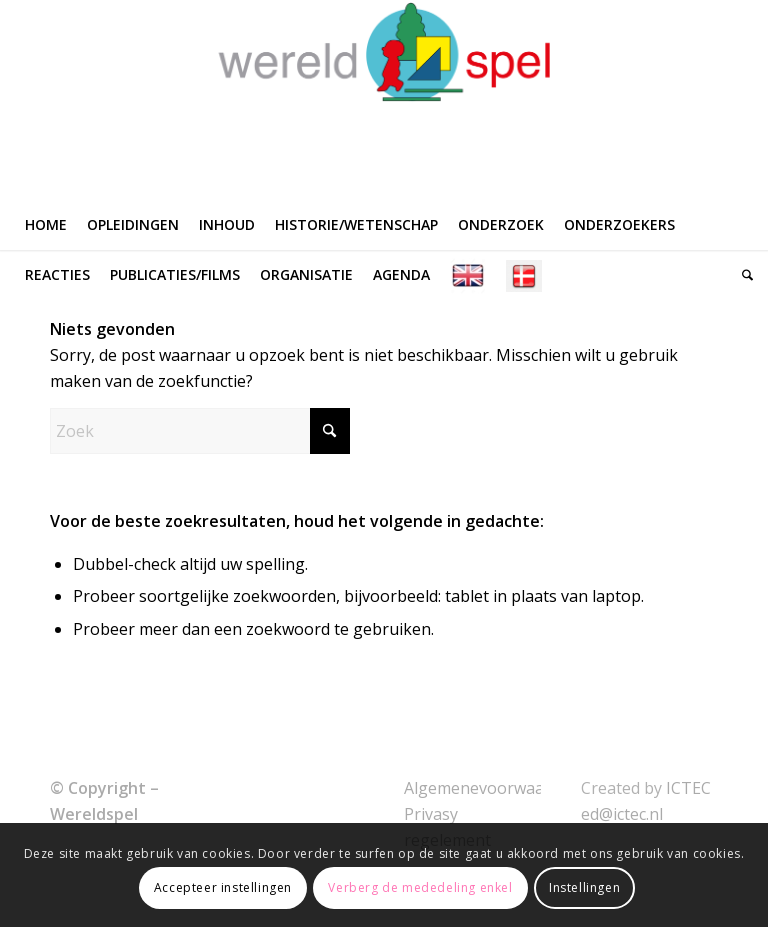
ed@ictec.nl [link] (622, 814)
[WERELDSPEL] (384, 100)
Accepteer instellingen (223, 887)
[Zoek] (742, 275)
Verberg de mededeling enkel (420, 887)
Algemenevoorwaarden (491, 788)
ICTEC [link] (688, 788)
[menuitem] (46, 225)
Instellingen (584, 887)
